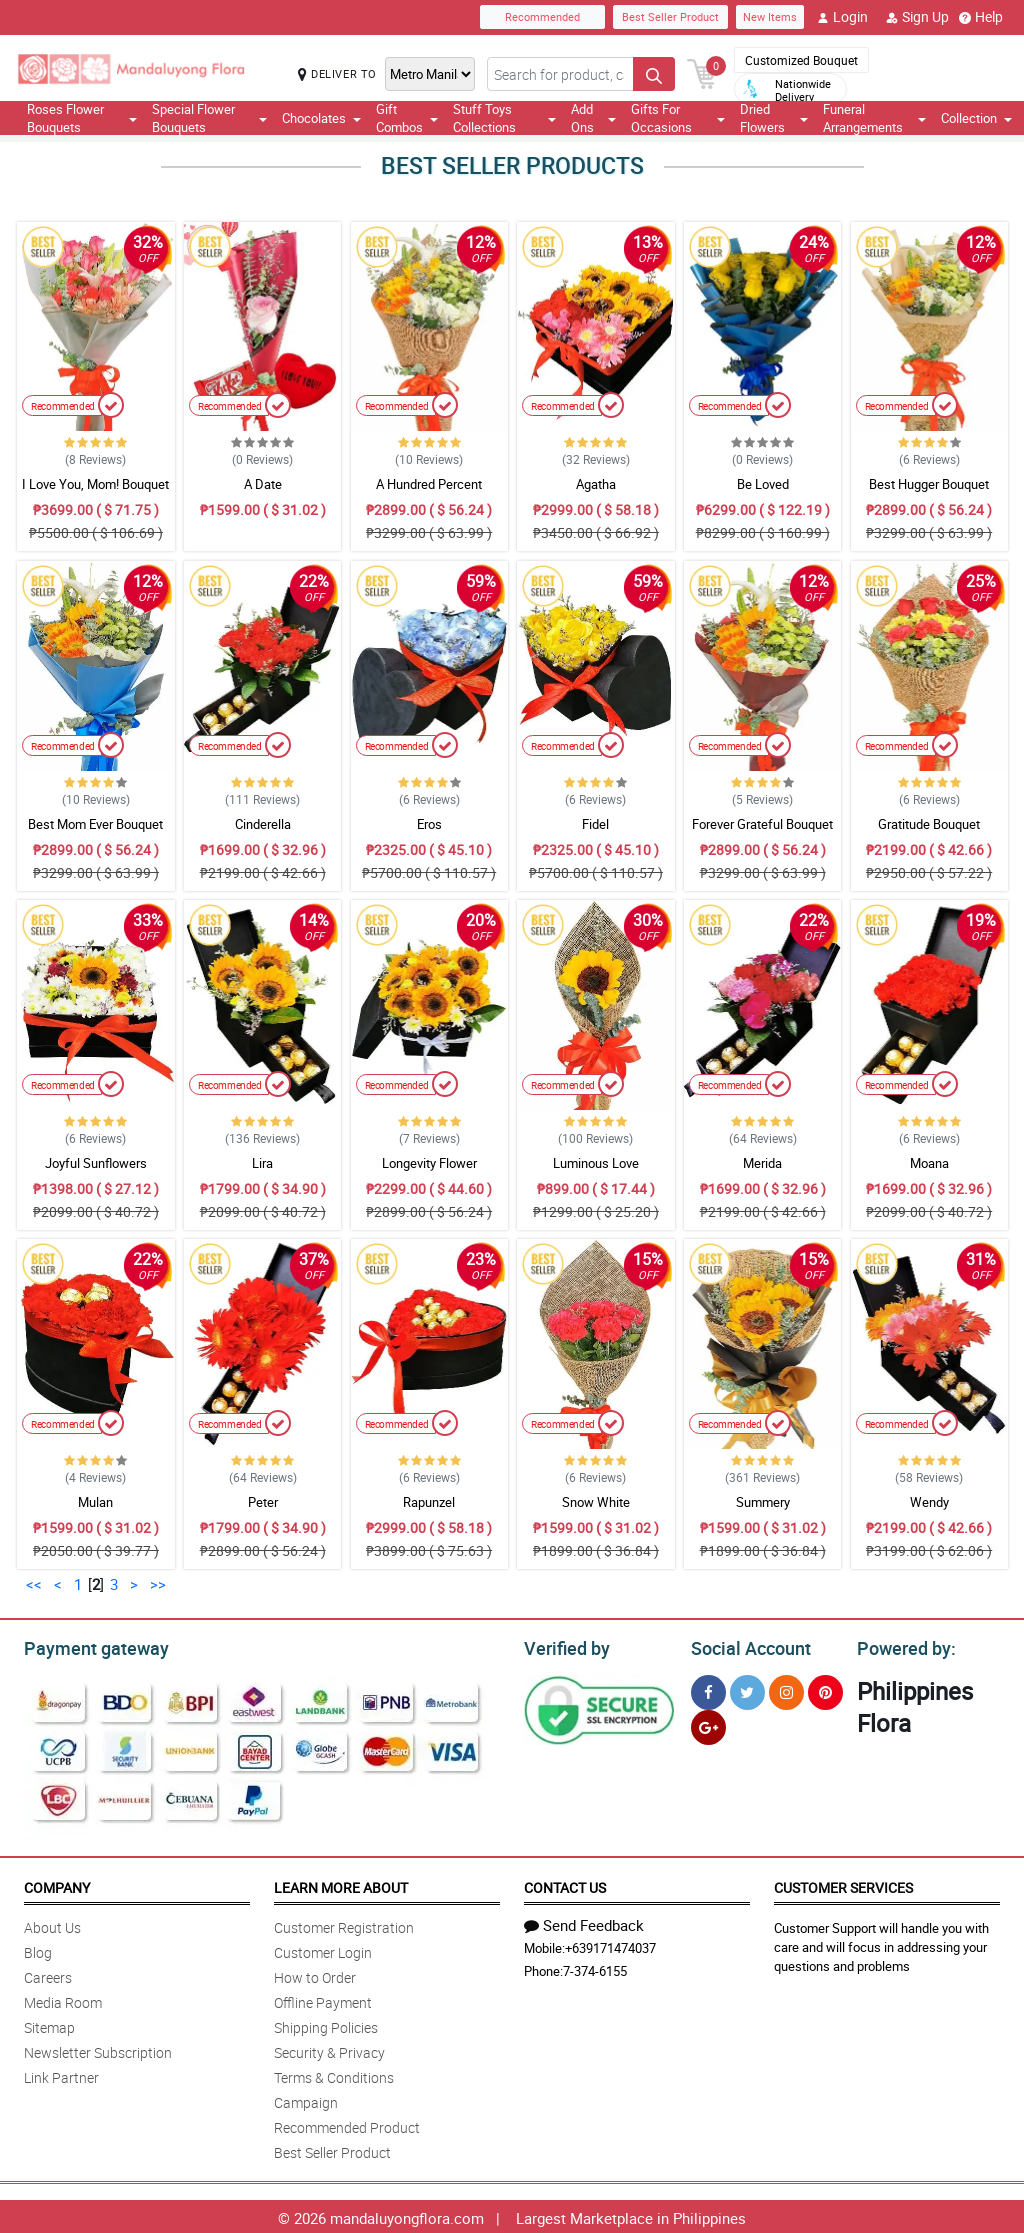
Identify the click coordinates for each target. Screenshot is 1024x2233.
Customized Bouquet (801, 60)
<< (34, 1584)
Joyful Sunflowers (96, 1163)
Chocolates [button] (321, 118)
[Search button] (654, 74)
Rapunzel (429, 1502)
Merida (762, 1163)
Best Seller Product (670, 16)
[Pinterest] (825, 1689)
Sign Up (917, 17)
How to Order (315, 1974)
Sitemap (49, 2024)
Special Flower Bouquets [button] (209, 118)
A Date (263, 484)
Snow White (596, 1502)
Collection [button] (976, 118)
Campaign (306, 2099)
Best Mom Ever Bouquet (95, 824)
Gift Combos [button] (407, 118)
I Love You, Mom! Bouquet (95, 484)
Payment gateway (87, 1646)
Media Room (63, 1999)
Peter (263, 1502)
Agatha (596, 484)
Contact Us (565, 1884)
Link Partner (61, 2074)
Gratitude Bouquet (929, 824)
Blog (38, 1949)
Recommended (542, 16)
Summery (763, 1502)
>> (158, 1584)
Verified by (564, 1646)
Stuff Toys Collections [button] (504, 118)
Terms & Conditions (334, 2074)
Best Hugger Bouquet (929, 484)
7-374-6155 (595, 1968)
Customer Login (323, 1949)
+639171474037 (610, 1945)
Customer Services (843, 1884)
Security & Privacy (329, 2049)
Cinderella (263, 824)
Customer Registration (344, 1924)
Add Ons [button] (593, 118)
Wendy (929, 1502)
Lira (262, 1163)
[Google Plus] (708, 1724)
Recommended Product (347, 2124)
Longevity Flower (429, 1163)
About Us (52, 1924)
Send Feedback (584, 1922)
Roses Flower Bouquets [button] (82, 118)
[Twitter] (747, 1689)
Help (981, 17)
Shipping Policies (326, 2024)
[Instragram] (786, 1689)
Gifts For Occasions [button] (678, 118)
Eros (429, 824)
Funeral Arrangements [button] (874, 118)
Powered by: (902, 1646)
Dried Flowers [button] (773, 118)
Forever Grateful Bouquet (762, 824)
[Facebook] (708, 1689)
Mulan (95, 1502)
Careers (48, 1974)
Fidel (595, 824)
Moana (929, 1163)
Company (57, 1884)
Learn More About (341, 1884)
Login (842, 17)
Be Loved (763, 484)
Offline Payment (323, 1999)
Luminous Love (596, 1163)
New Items (770, 16)
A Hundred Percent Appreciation (429, 493)
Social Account (745, 1646)
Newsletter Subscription (98, 2049)
